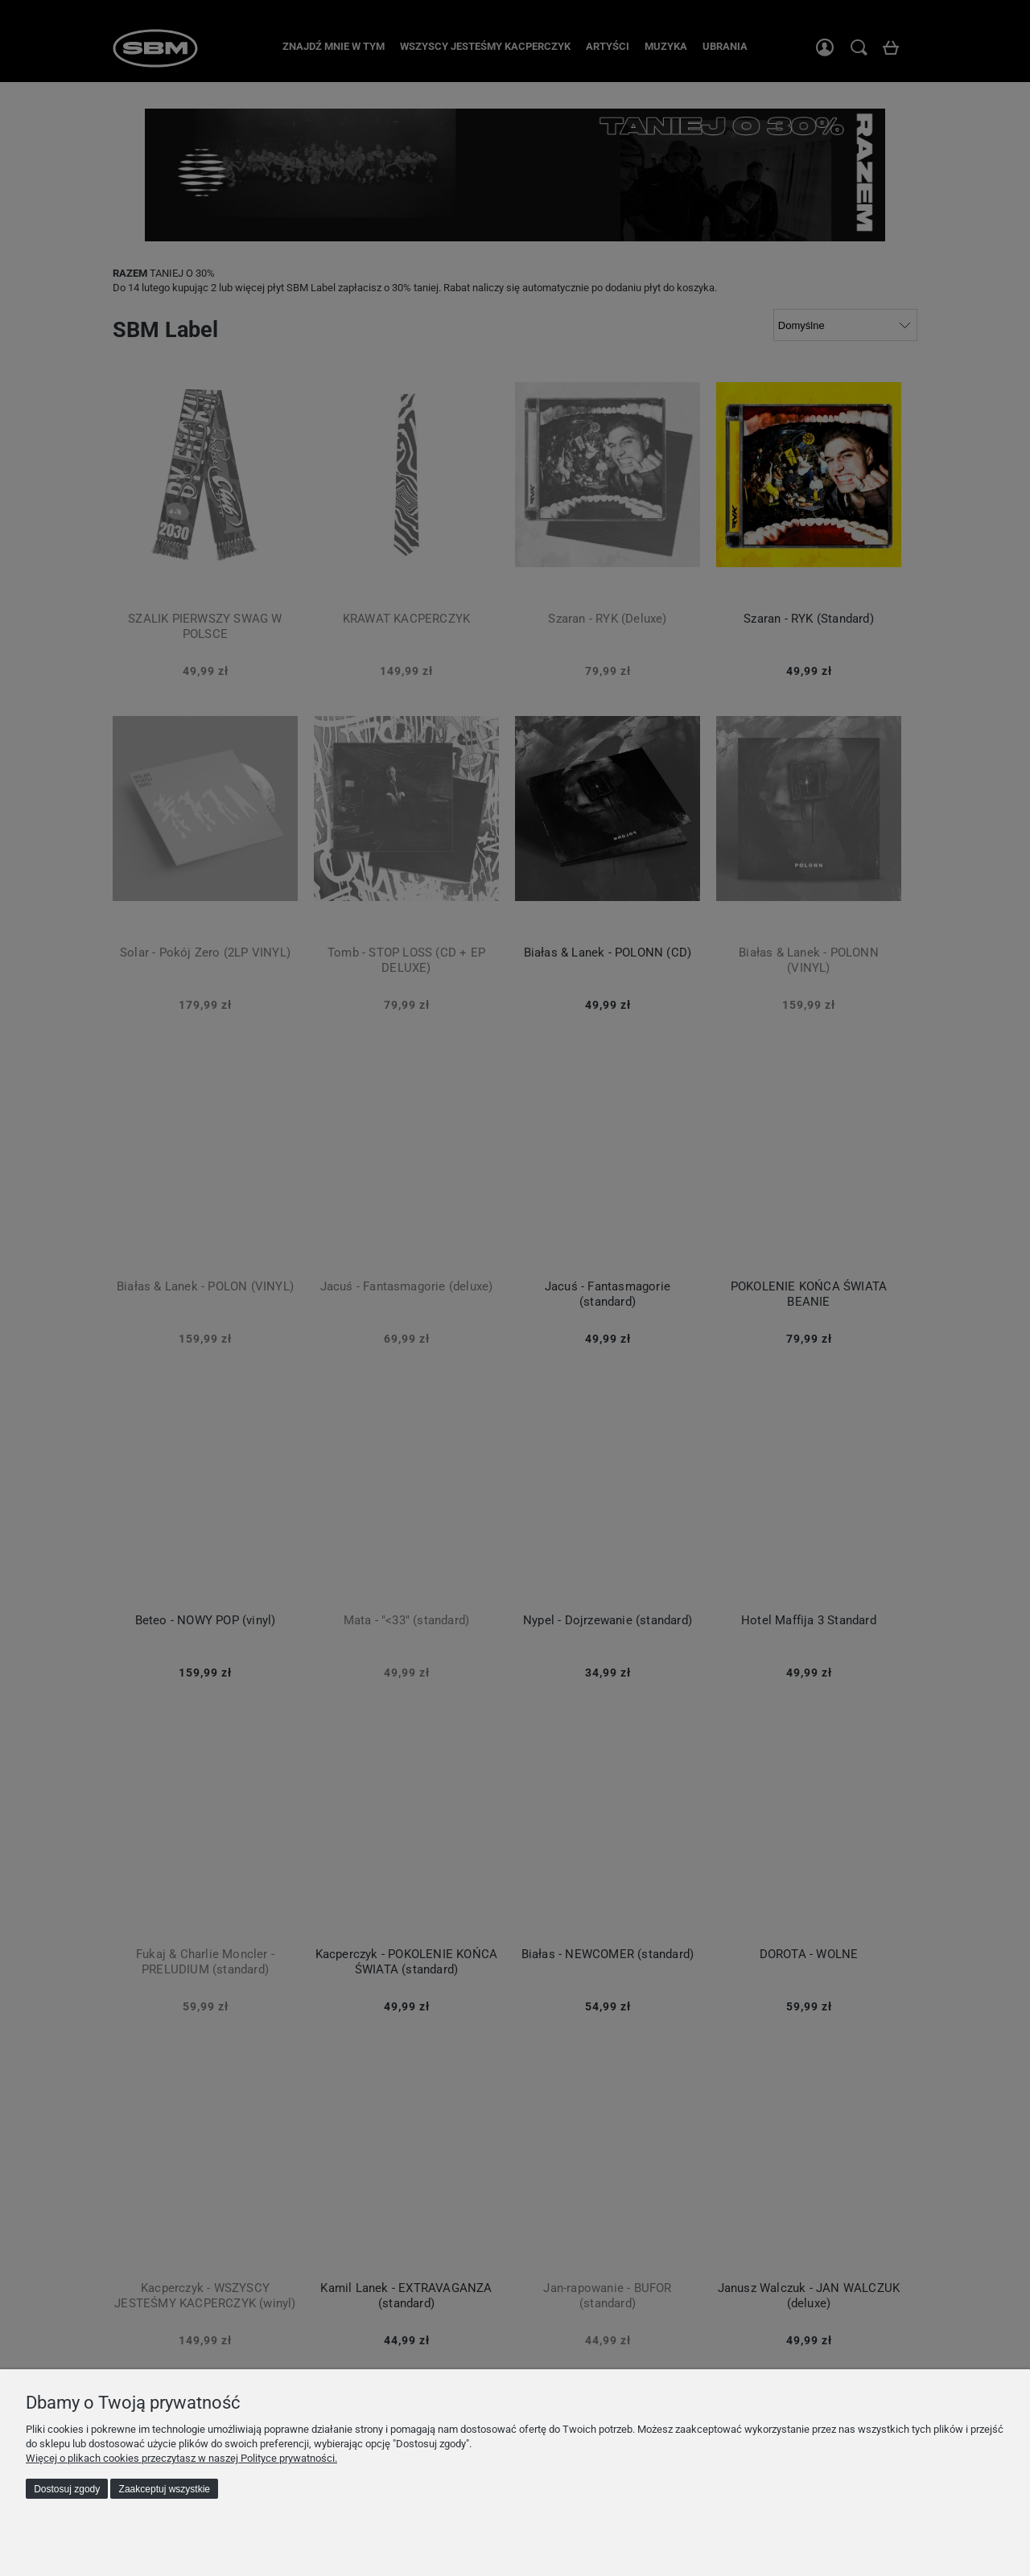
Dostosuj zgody (67, 2489)
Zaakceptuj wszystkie (164, 2489)
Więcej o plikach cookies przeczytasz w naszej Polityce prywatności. (181, 2458)
